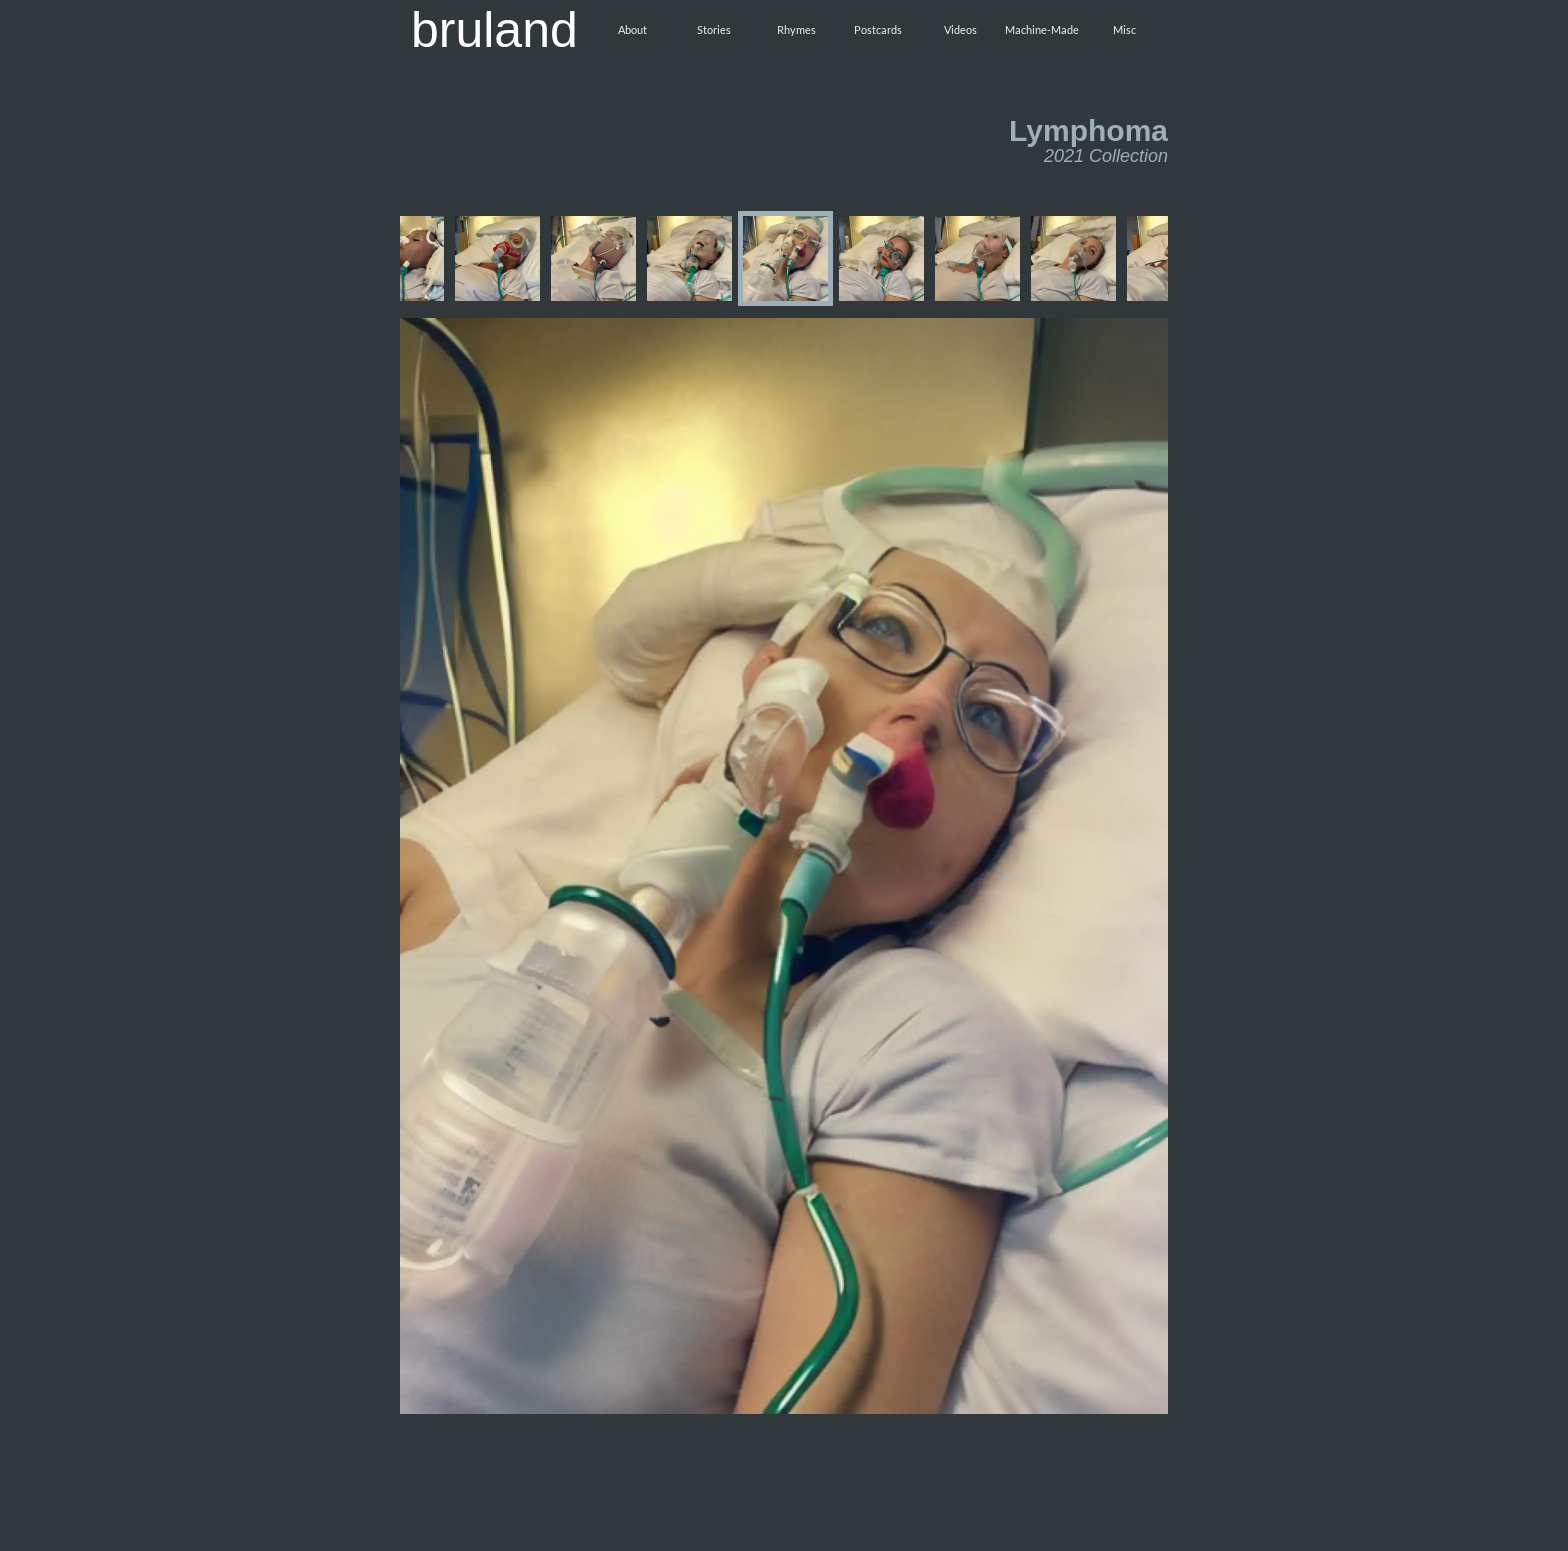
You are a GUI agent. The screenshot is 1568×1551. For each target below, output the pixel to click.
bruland (494, 30)
